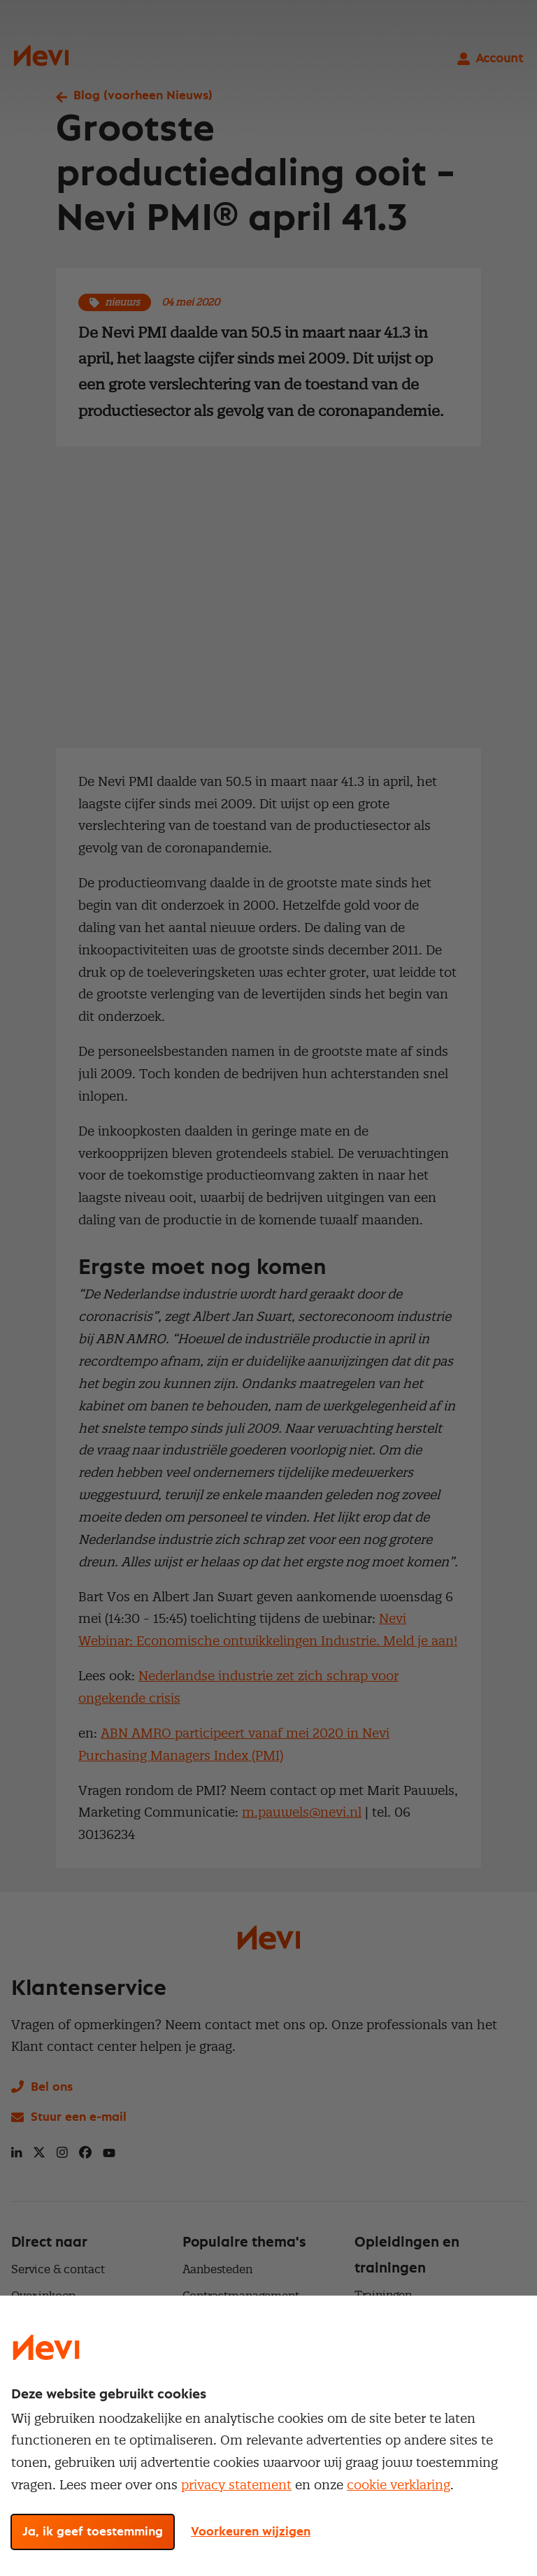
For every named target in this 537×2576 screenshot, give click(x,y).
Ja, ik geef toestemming (92, 2532)
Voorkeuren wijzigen (250, 2532)
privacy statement (236, 2485)
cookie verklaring (398, 2485)
